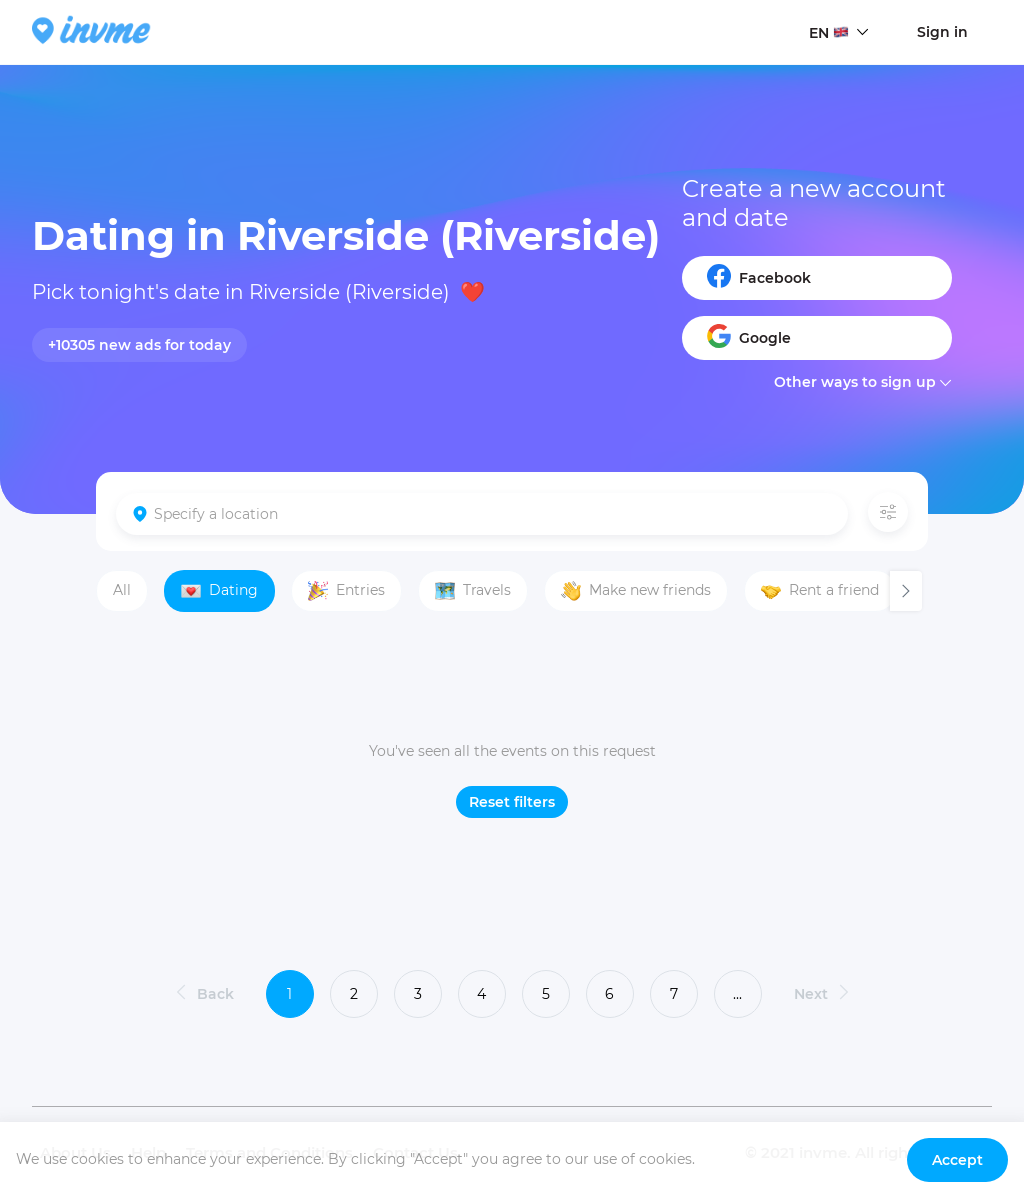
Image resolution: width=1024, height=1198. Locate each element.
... (737, 994)
